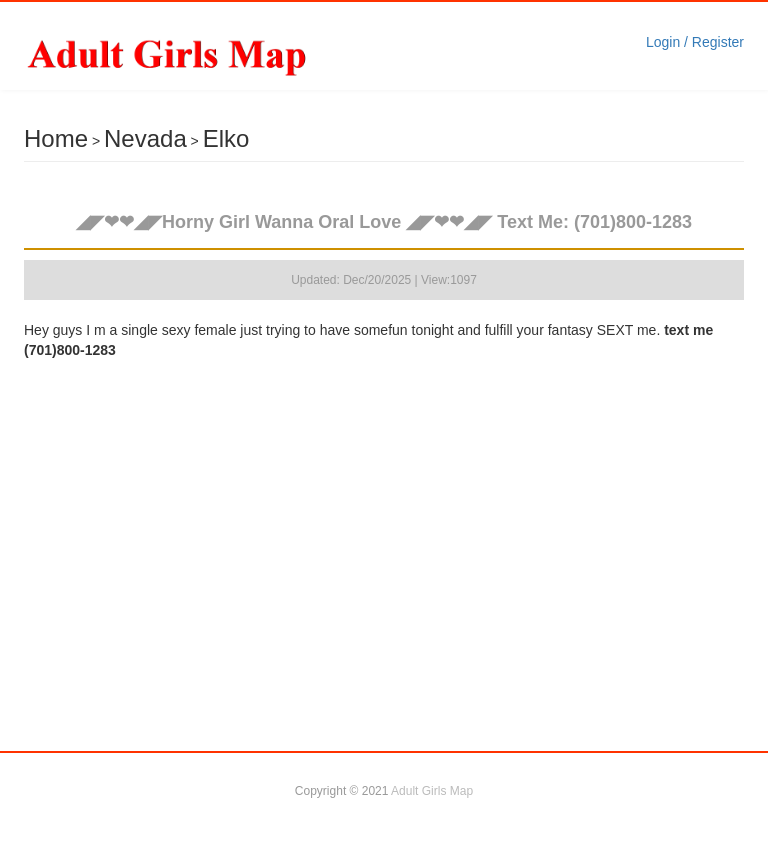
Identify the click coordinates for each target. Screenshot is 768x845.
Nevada (145, 138)
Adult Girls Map (432, 791)
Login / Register (695, 42)
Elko (226, 138)
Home (56, 138)
